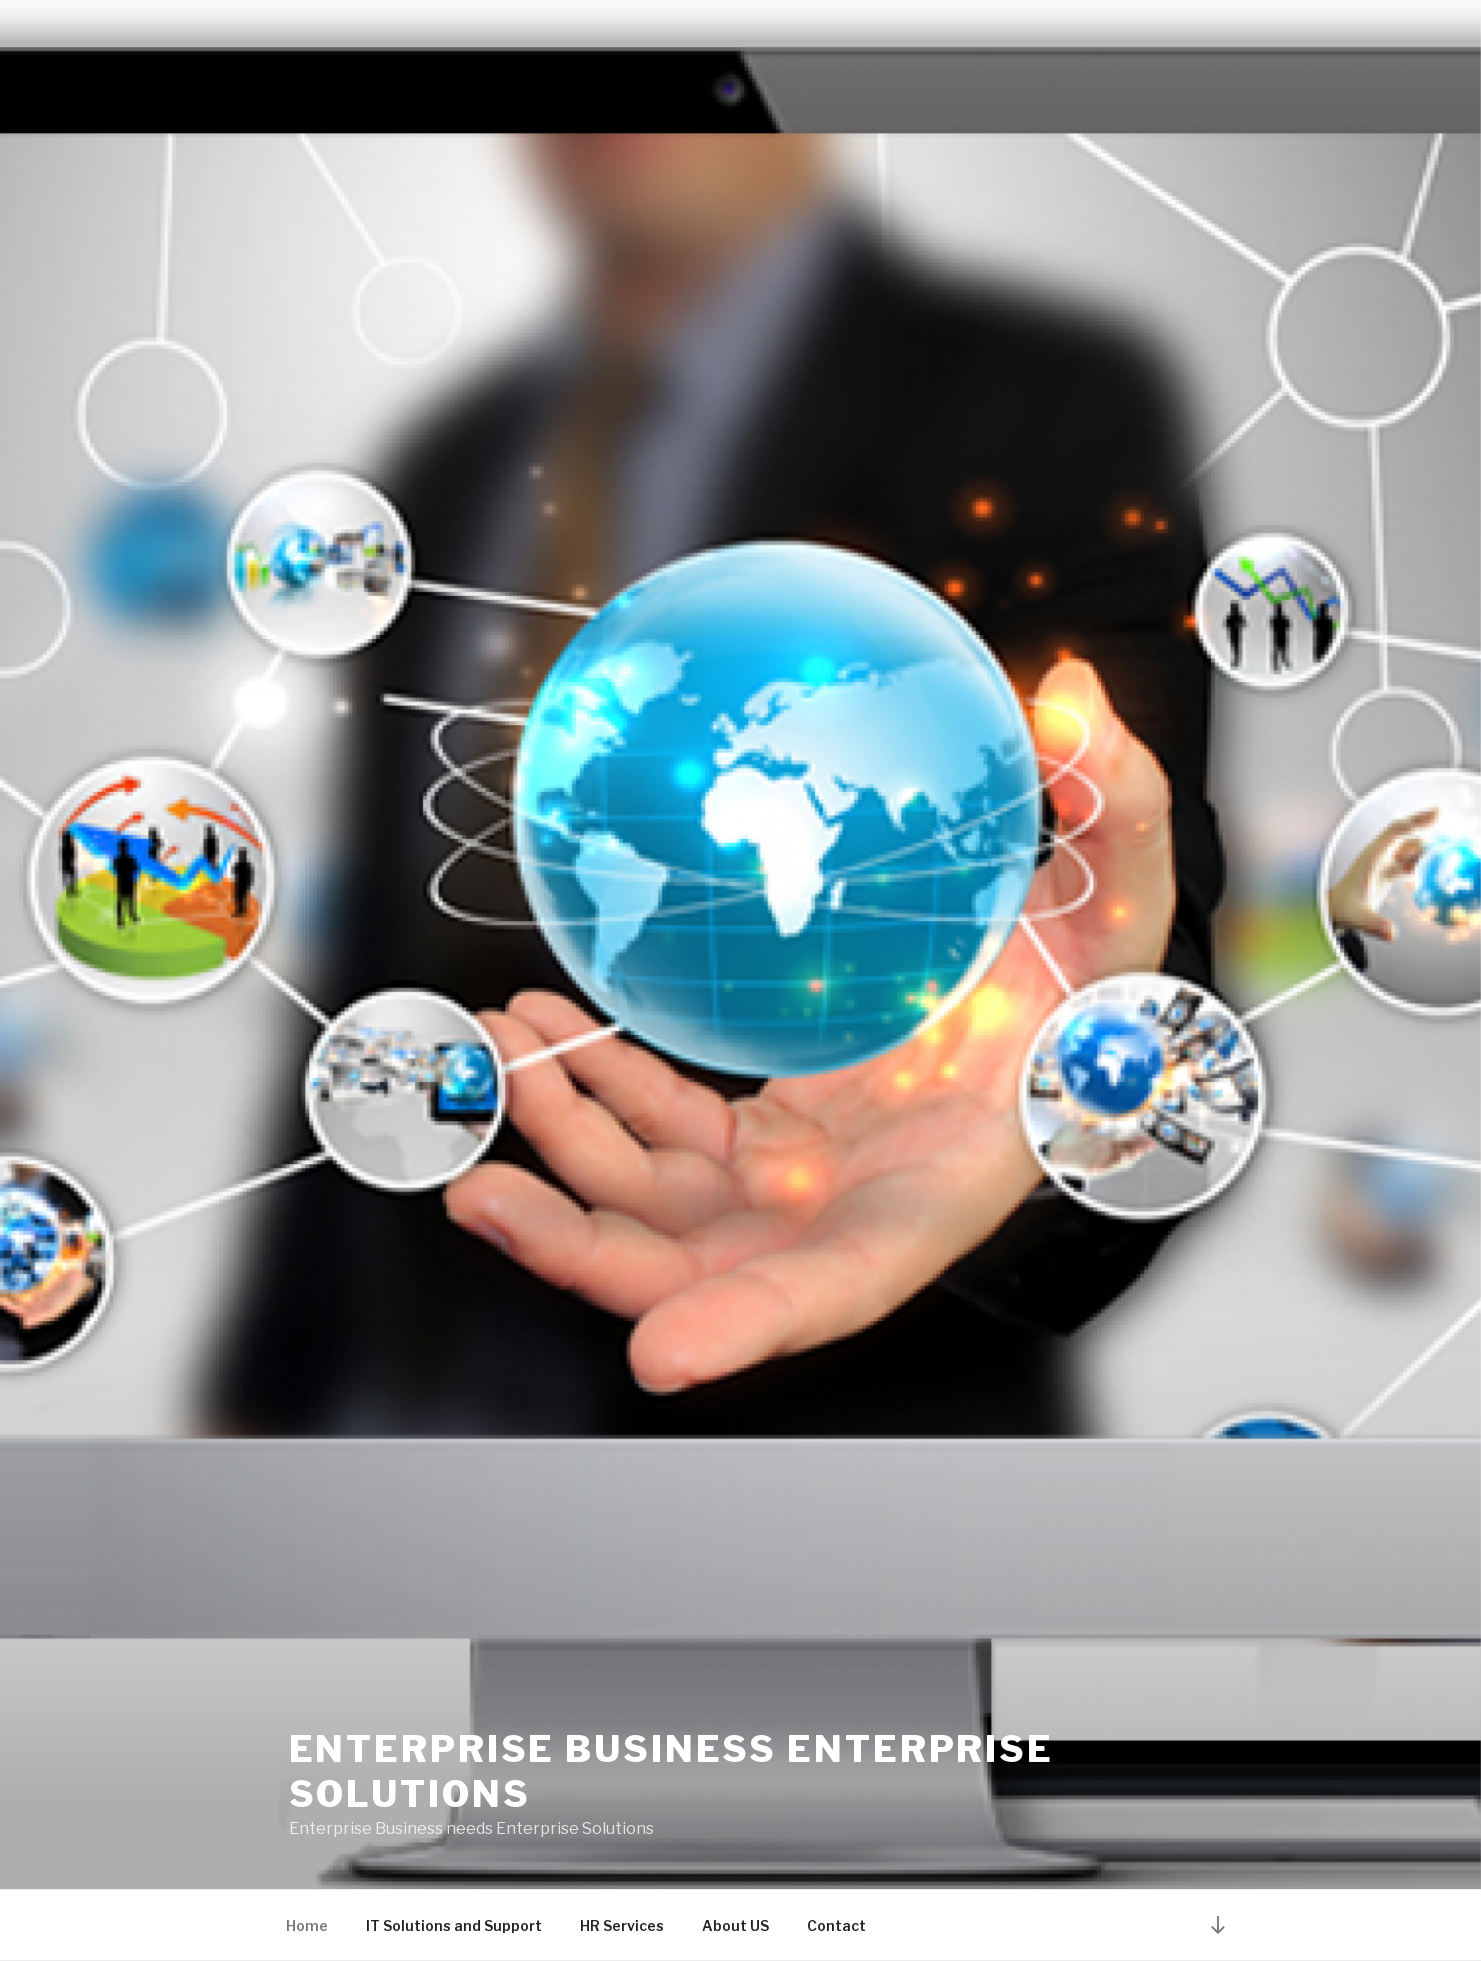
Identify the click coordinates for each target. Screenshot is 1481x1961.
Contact (836, 1925)
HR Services (622, 1925)
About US (735, 1925)
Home (307, 1925)
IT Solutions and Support (454, 1925)
